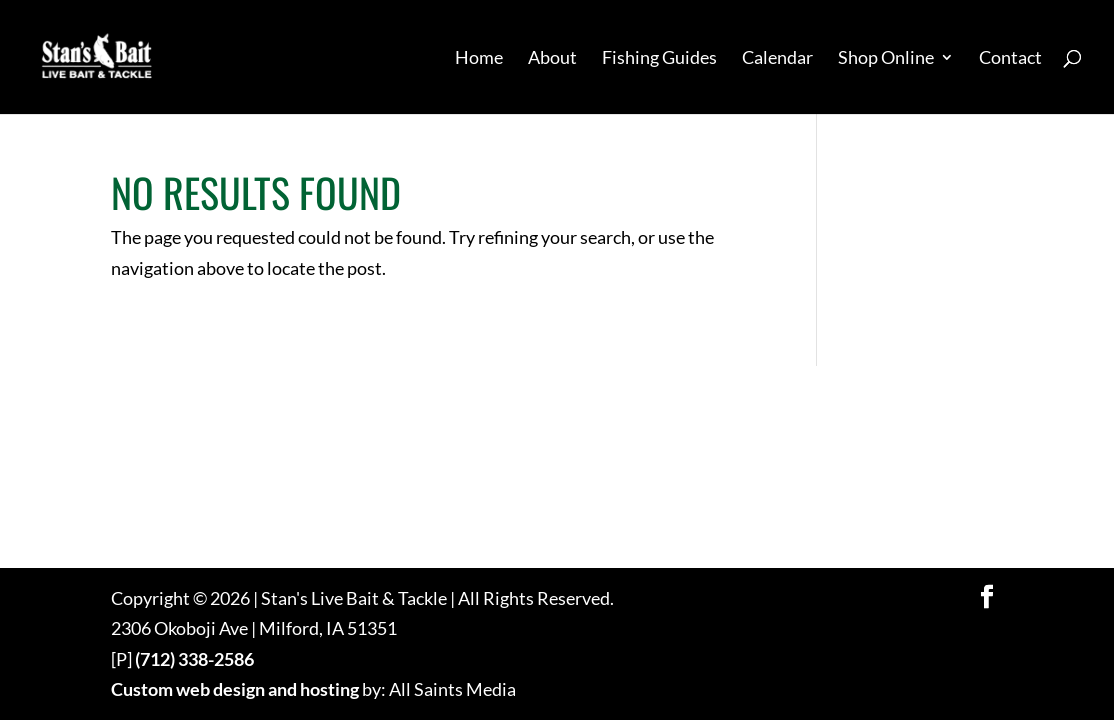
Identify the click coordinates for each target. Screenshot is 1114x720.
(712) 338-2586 (194, 659)
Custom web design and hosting (235, 689)
